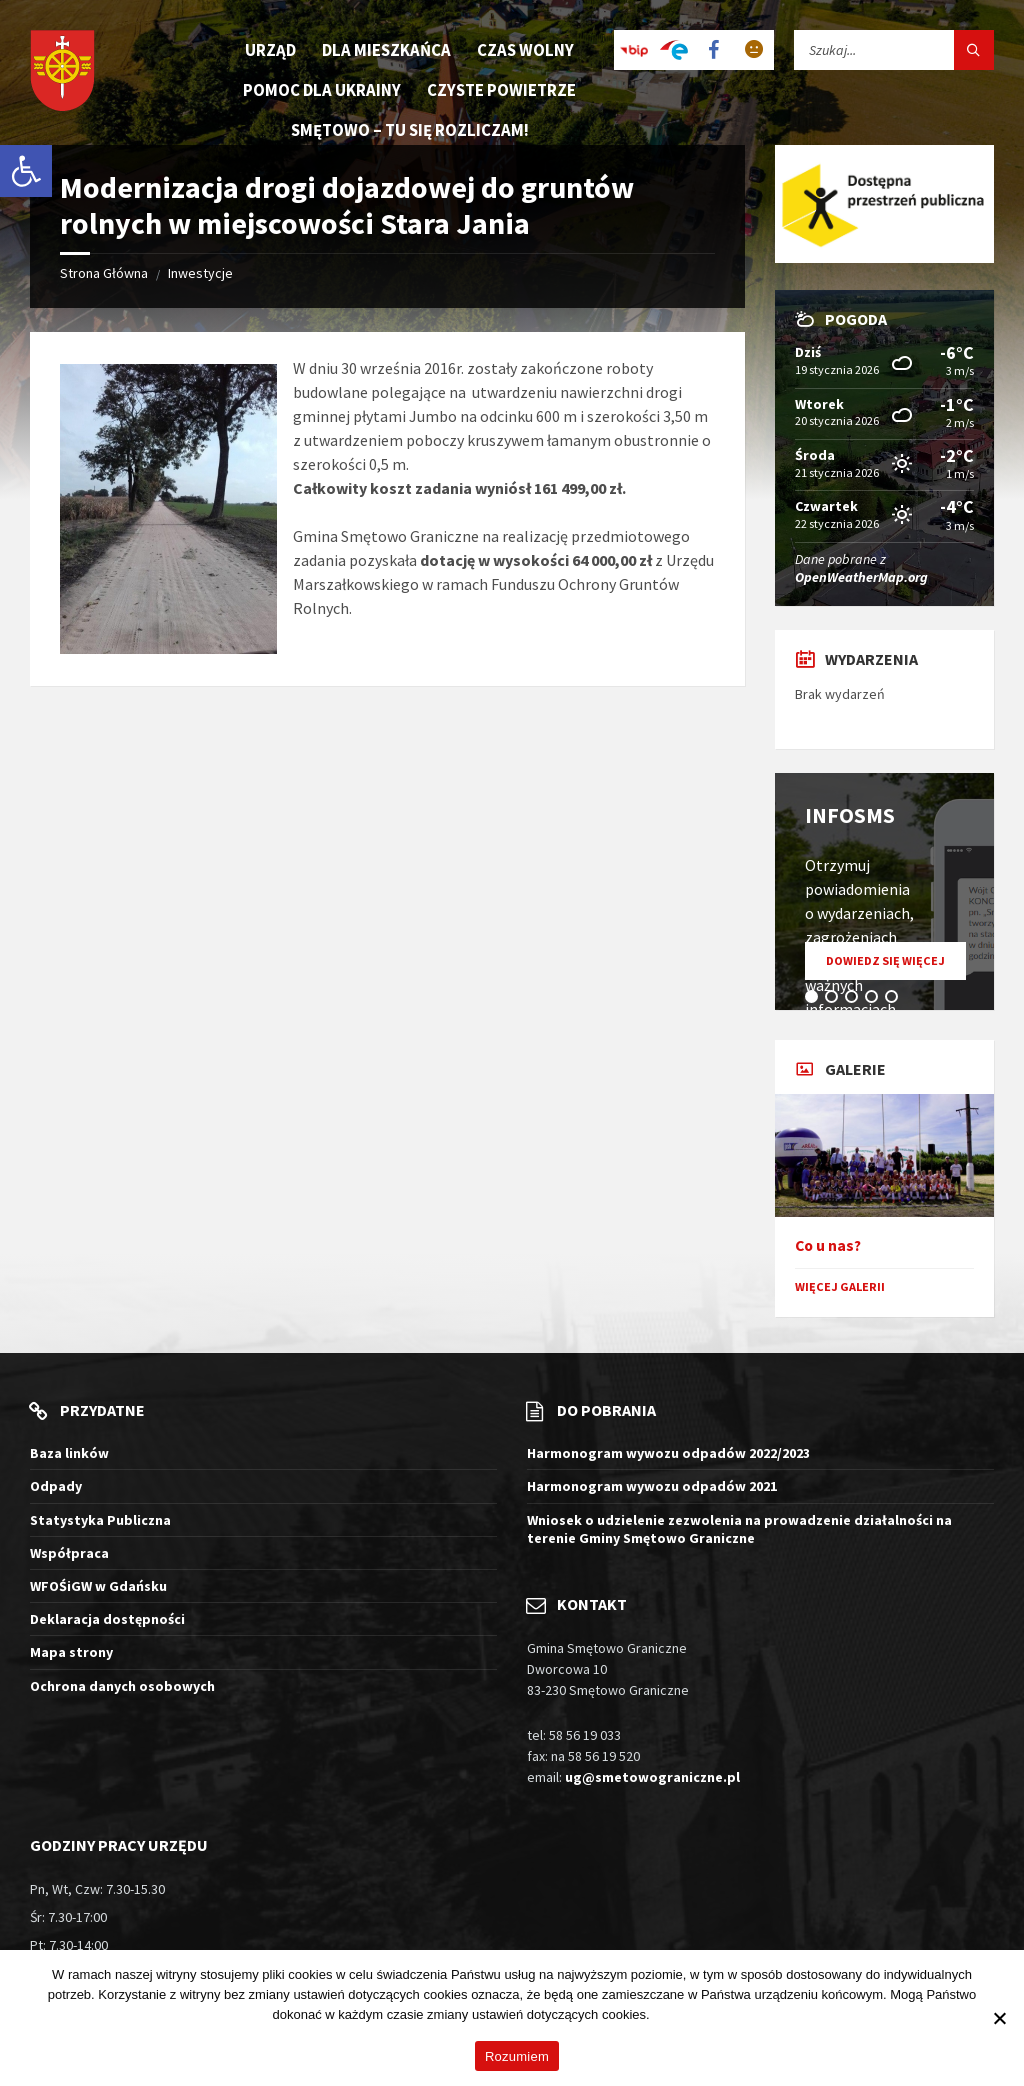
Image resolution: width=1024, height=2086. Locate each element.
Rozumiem (517, 2056)
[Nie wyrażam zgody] (999, 2018)
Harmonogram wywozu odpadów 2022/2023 (668, 1453)
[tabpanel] (884, 891)
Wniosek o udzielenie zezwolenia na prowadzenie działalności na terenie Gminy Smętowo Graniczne (739, 1529)
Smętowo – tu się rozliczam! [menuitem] (410, 130)
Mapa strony (71, 1652)
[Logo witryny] (62, 72)
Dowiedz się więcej (896, 966)
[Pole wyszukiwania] (894, 50)
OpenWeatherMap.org (861, 577)
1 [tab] (815, 1000)
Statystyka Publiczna (100, 1520)
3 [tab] (855, 1000)
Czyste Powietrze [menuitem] (501, 90)
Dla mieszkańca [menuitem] (386, 50)
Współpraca (69, 1553)
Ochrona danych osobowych (122, 1686)
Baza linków (69, 1453)
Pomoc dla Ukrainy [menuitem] (322, 90)
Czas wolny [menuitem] (525, 50)
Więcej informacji (702, 2014)
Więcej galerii (840, 1286)
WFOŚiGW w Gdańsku (98, 1586)
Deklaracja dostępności (107, 1619)
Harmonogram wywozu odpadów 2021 (652, 1486)
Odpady (56, 1486)
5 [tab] (895, 1000)
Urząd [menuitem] (270, 50)
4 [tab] (875, 1000)
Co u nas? (828, 1245)
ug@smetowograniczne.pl (652, 1777)
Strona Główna (104, 273)
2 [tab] (835, 1000)
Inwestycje (200, 273)
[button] (26, 171)
